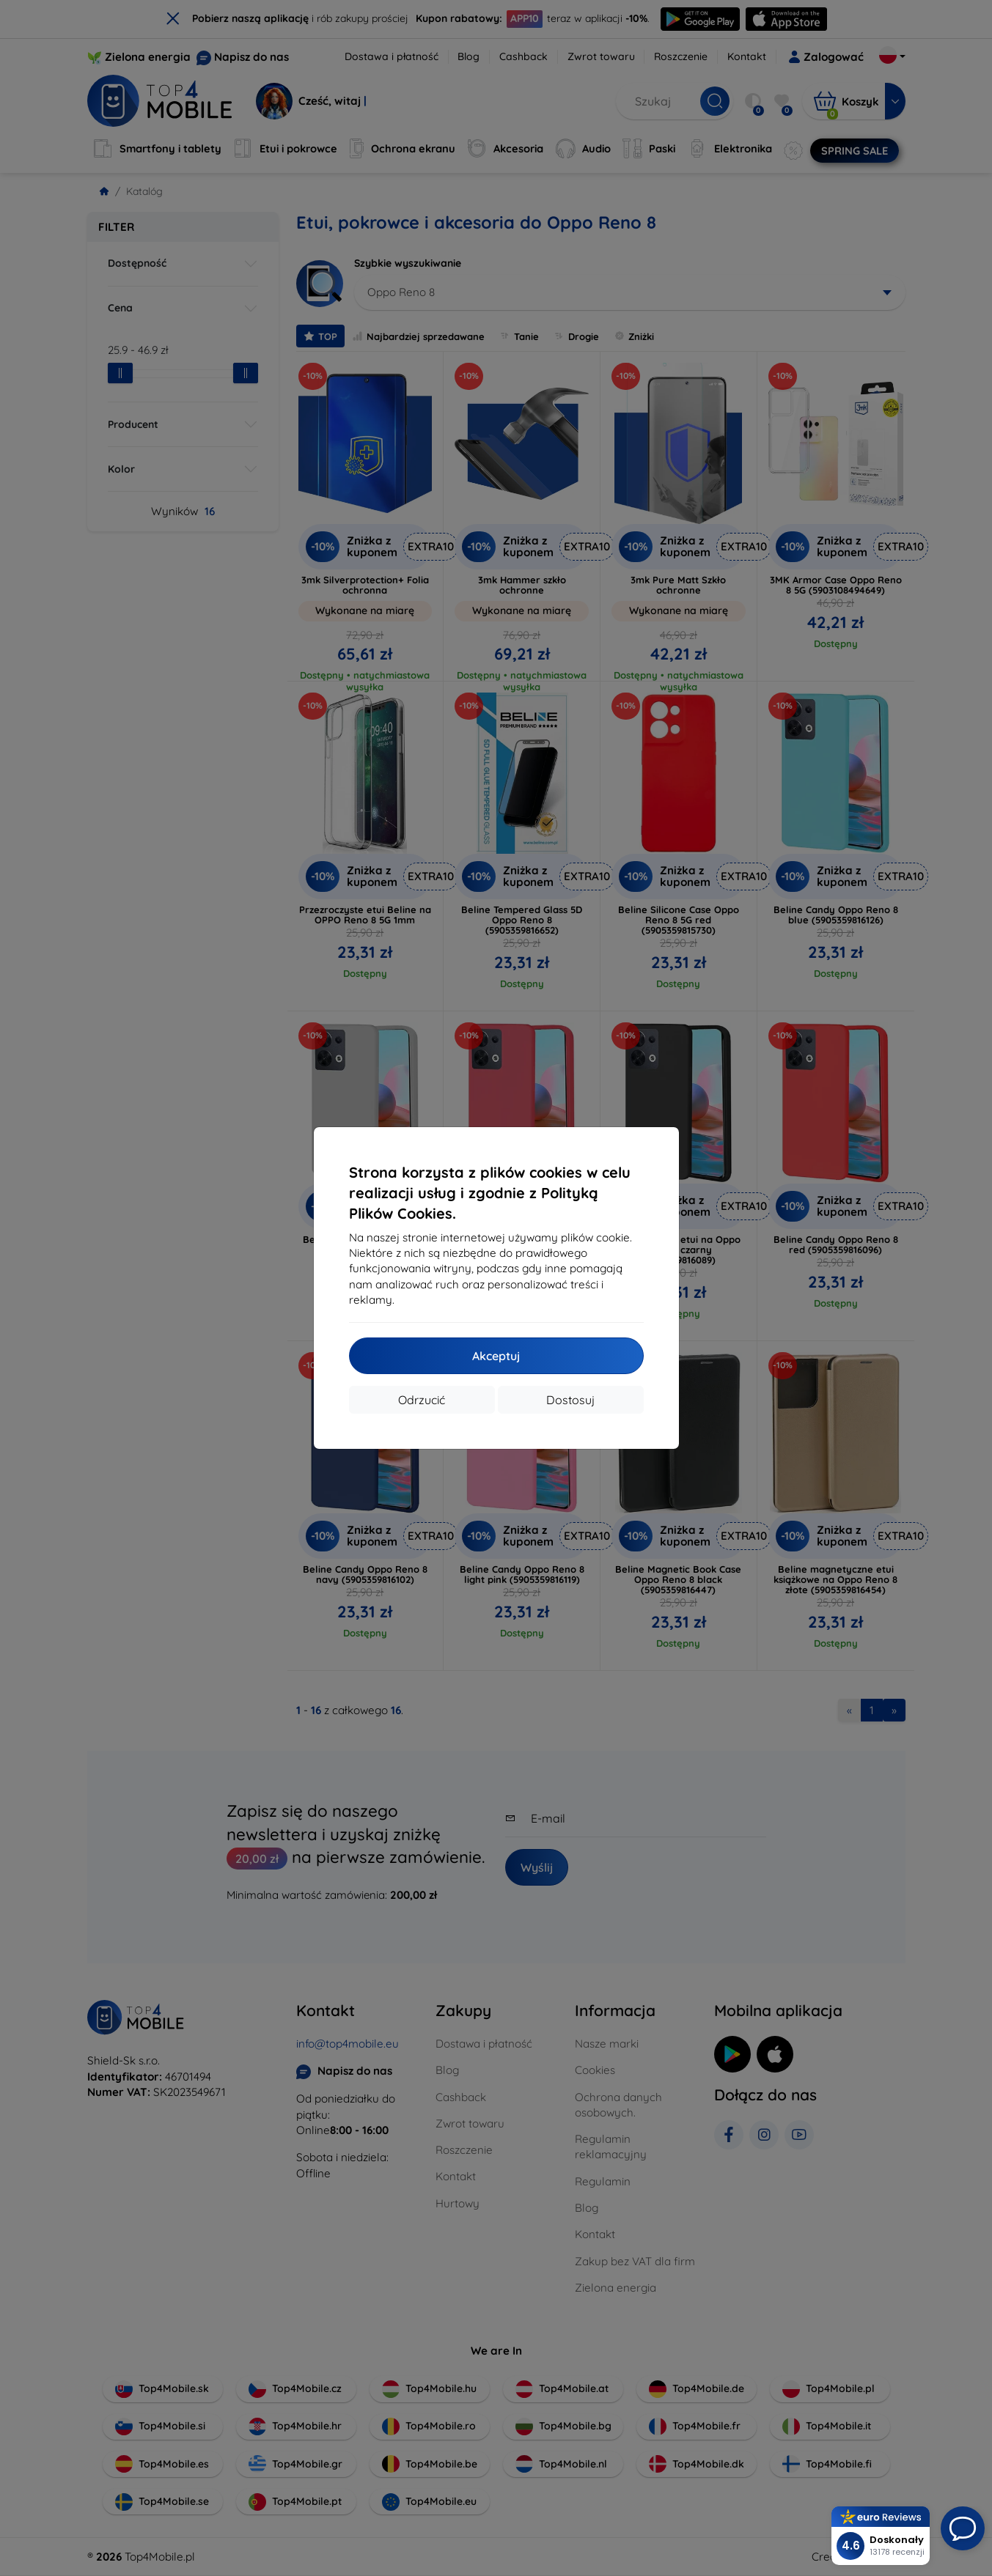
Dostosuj (570, 1399)
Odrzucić (421, 1399)
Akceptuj (496, 1355)
